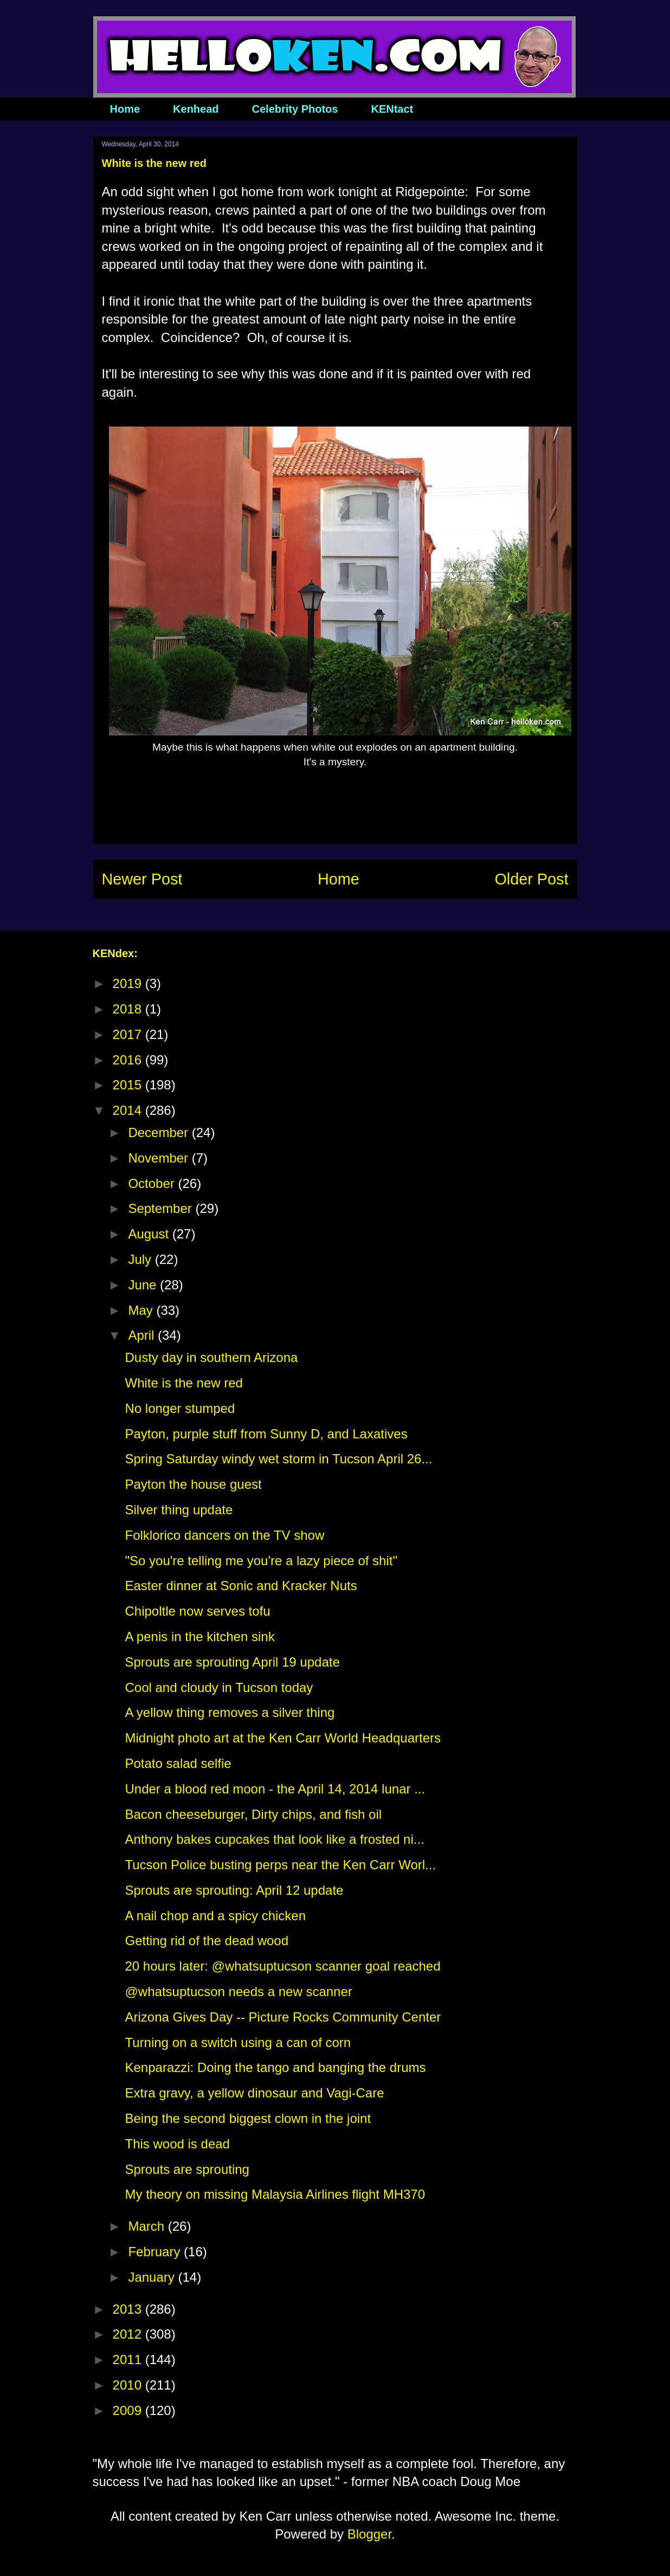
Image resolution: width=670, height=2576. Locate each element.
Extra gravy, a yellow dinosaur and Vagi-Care (254, 2093)
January (153, 2277)
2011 (129, 2359)
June (144, 1284)
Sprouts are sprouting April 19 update (232, 1662)
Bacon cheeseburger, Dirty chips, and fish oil (253, 1814)
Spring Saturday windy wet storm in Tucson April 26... (278, 1458)
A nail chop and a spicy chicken (215, 1915)
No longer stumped (180, 1408)
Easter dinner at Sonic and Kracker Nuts (241, 1585)
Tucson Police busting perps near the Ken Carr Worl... (280, 1864)
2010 (129, 2385)
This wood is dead (177, 2143)
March (148, 2226)
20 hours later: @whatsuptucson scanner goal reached (282, 1966)
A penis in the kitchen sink (199, 1636)
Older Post (531, 879)
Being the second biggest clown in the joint (248, 2118)
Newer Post (142, 879)
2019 (129, 983)
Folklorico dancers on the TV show (224, 1535)
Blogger (369, 2534)
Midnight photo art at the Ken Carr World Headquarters (283, 1738)
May (142, 1310)
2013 (129, 2309)
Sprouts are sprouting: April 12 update (234, 1890)
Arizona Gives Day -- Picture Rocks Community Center (283, 2017)
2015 (129, 1084)
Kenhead (195, 109)
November (159, 1158)
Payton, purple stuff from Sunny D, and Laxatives (266, 1433)
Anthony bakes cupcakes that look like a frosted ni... (274, 1839)
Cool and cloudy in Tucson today (219, 1687)
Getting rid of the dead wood (206, 1940)
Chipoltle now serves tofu (197, 1611)
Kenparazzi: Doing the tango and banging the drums (275, 2067)
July (141, 1259)
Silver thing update (179, 1509)
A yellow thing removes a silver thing (229, 1712)
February (156, 2251)
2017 (129, 1034)
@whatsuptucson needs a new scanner (238, 1991)
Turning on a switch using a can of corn (238, 2042)
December (159, 1132)
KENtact (392, 109)
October (153, 1183)
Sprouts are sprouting (187, 2169)
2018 (129, 1009)
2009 (129, 2410)
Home (125, 109)
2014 (129, 1110)
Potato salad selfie (178, 1763)
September (161, 1208)
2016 (129, 1060)
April (143, 1335)
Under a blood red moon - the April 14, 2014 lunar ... (275, 1788)
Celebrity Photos (295, 109)
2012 (129, 2334)
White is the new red (183, 1383)
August (150, 1233)
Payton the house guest (193, 1484)
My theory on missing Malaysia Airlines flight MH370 (275, 2194)
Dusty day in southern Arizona (211, 1357)
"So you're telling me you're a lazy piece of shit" (261, 1560)
